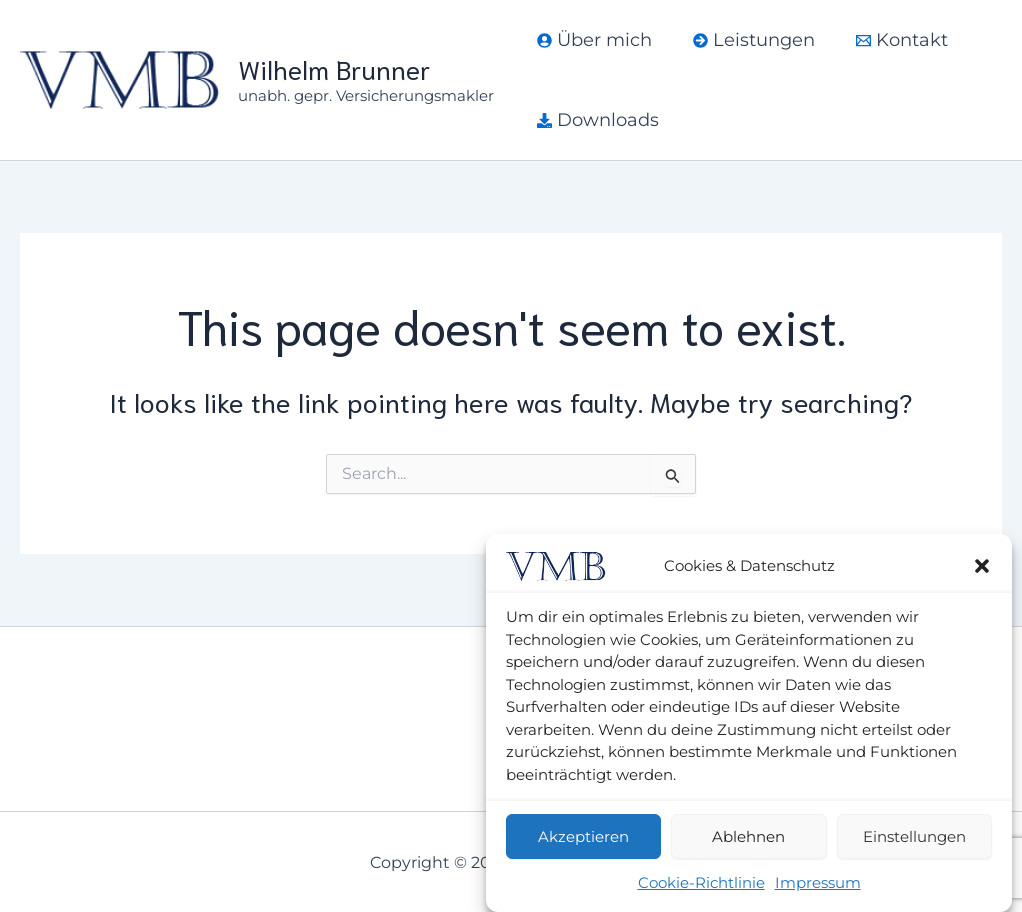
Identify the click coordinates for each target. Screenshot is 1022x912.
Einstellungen (914, 836)
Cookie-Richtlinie (701, 882)
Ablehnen (748, 836)
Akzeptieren (583, 836)
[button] (982, 566)
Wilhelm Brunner (334, 68)
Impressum (818, 882)
